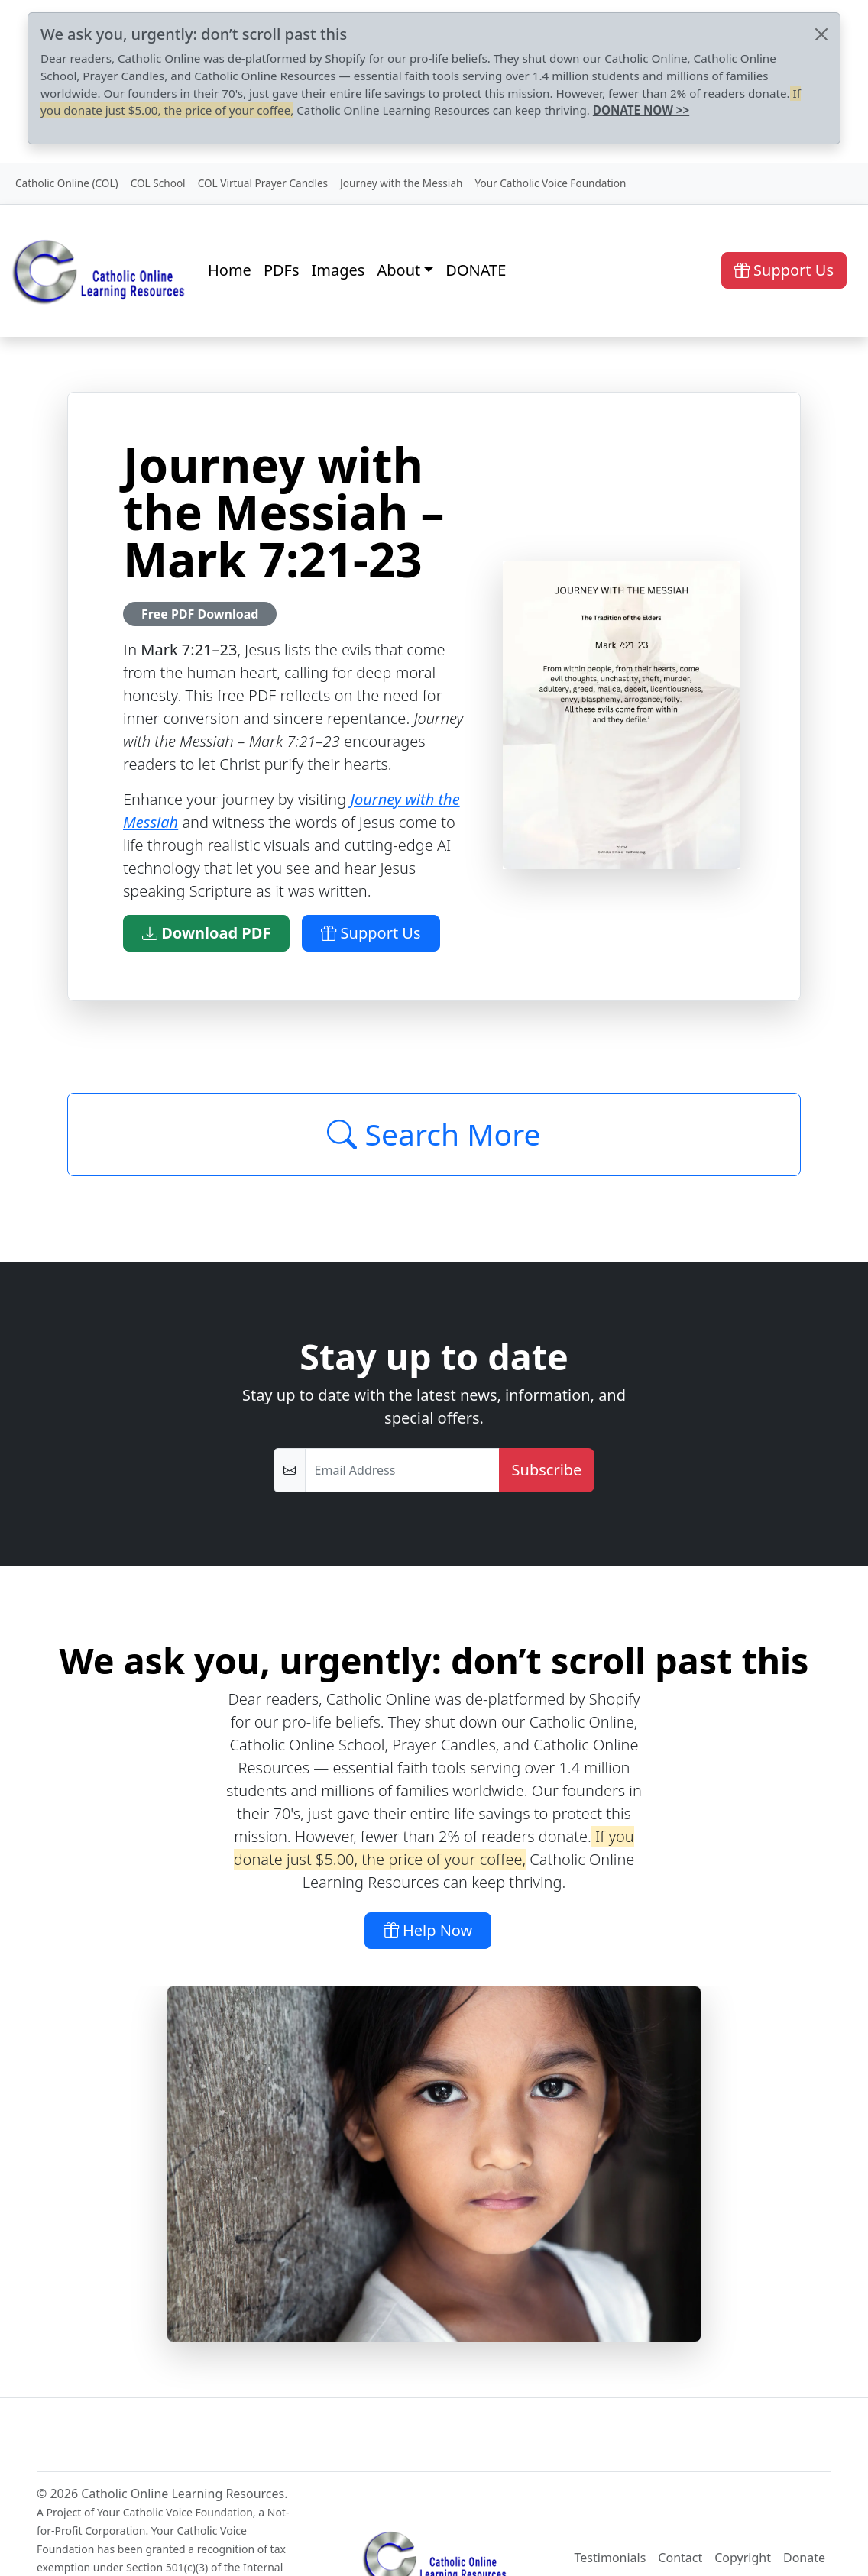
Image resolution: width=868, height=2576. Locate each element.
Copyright (742, 2557)
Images (338, 270)
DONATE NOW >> (641, 110)
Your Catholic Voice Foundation (550, 183)
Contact (680, 2557)
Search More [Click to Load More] (433, 1133)
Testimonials (610, 2557)
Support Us (784, 270)
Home (229, 270)
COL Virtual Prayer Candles (263, 183)
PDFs (282, 270)
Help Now (428, 1930)
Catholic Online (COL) (66, 183)
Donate (804, 2557)
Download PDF (206, 933)
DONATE (475, 270)
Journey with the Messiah (401, 183)
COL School (158, 183)
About (398, 270)
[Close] (821, 34)
